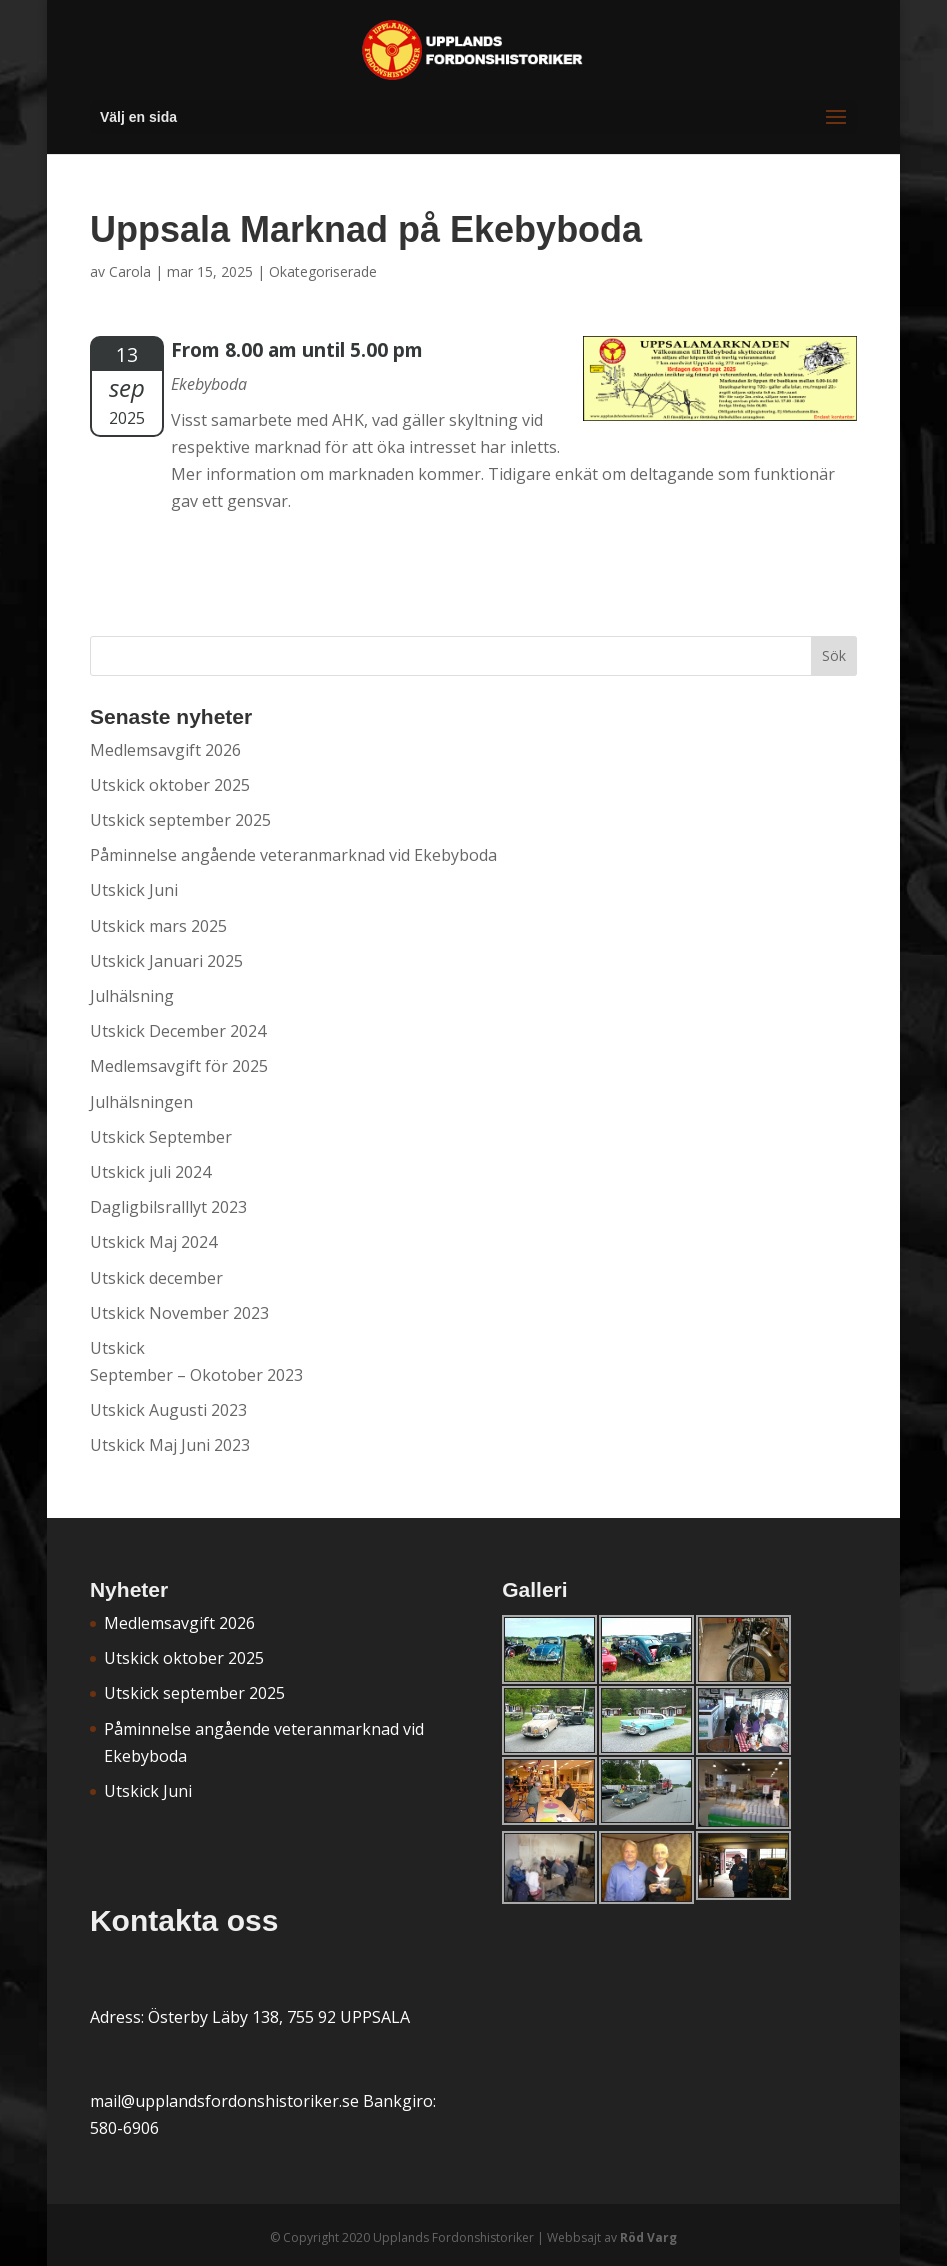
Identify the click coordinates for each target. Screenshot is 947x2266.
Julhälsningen (141, 1102)
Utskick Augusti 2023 (168, 1410)
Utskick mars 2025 (158, 926)
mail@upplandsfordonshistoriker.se (224, 2101)
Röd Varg (648, 2237)
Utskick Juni (134, 890)
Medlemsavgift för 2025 (179, 1066)
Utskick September (161, 1137)
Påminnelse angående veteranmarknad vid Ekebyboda (293, 855)
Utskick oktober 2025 (170, 785)
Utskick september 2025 (180, 820)
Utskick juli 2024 (150, 1172)
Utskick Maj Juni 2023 (170, 1445)
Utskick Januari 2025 (166, 961)
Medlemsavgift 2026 (165, 750)
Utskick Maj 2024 (153, 1242)
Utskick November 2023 (179, 1313)
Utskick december (156, 1278)
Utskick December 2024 (178, 1031)
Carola (130, 271)
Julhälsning (132, 996)
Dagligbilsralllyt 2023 (168, 1207)
